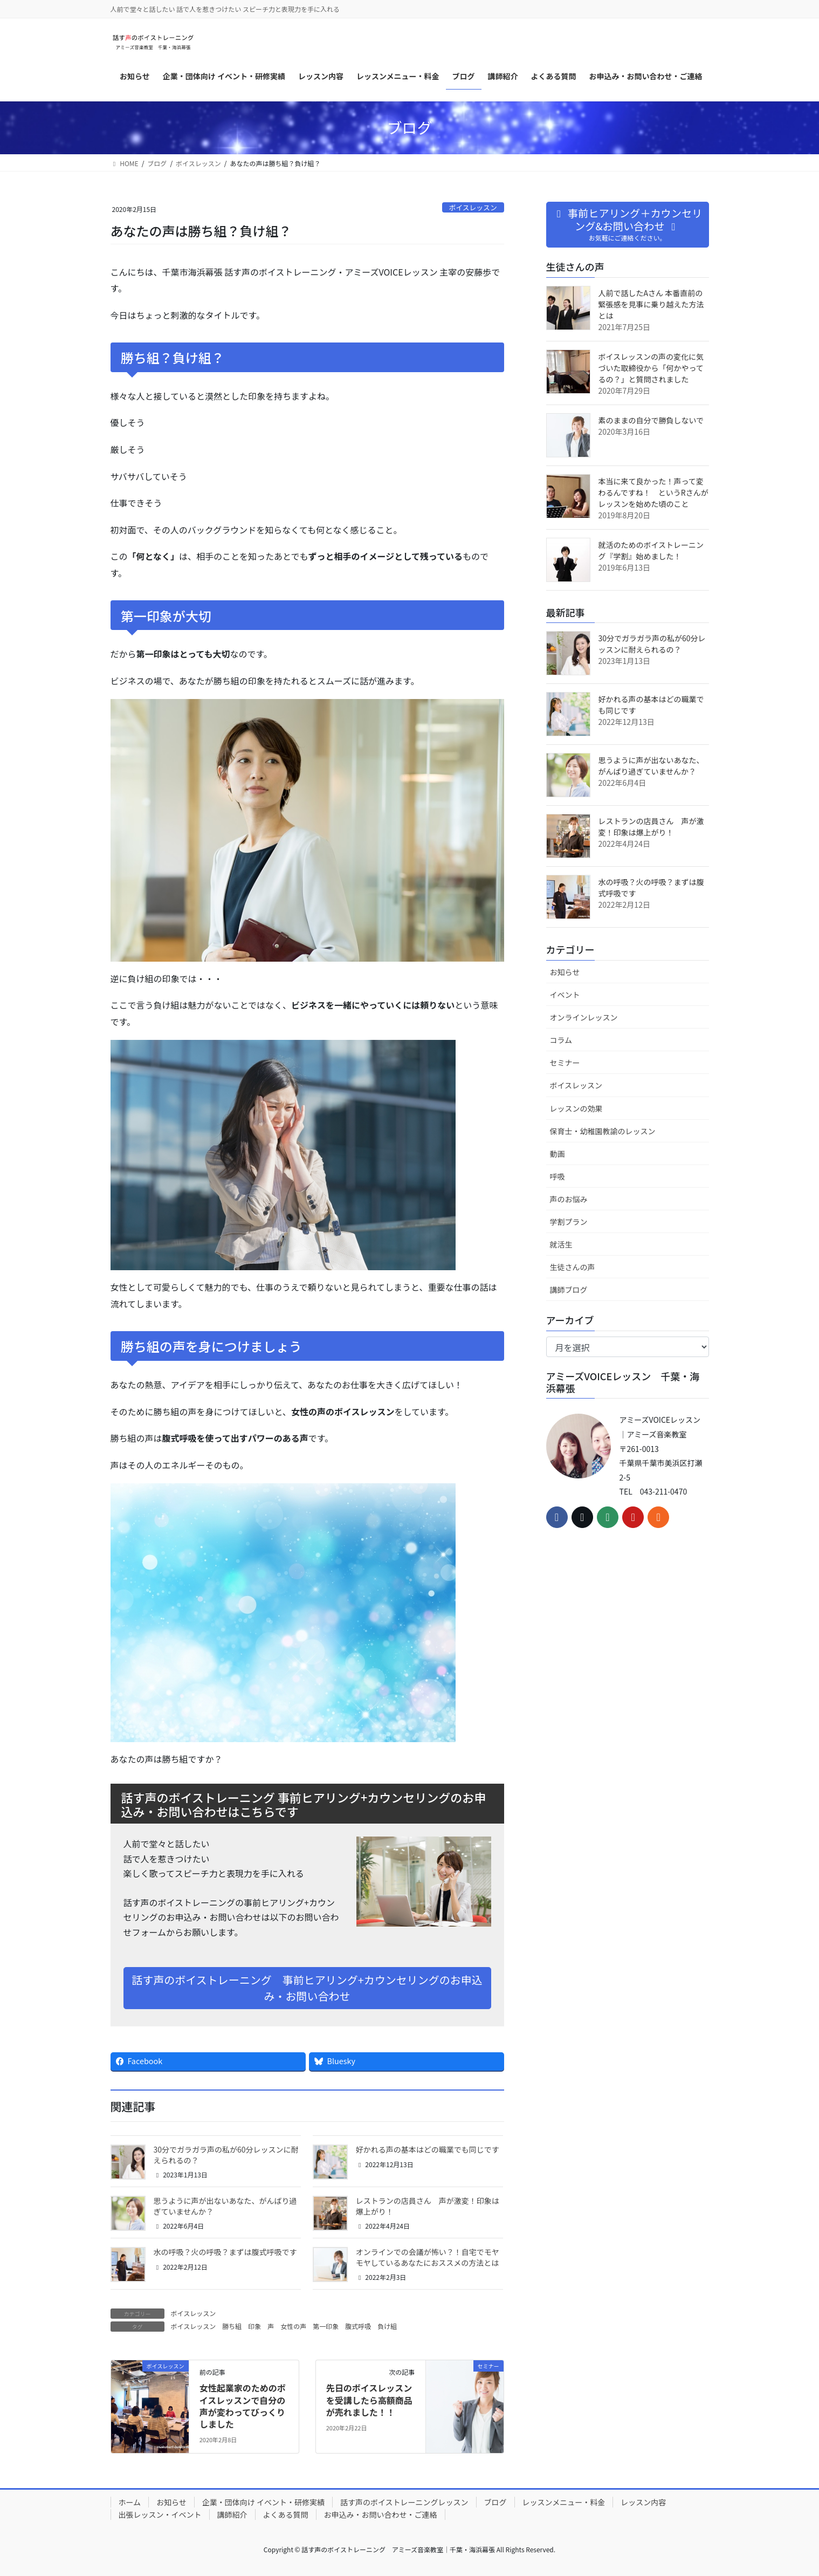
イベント (565, 994)
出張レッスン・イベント (160, 2514)
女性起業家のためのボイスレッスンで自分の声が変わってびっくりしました (242, 2405)
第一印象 (326, 2326)
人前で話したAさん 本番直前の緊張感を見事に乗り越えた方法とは (651, 304)
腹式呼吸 (358, 2326)
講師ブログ (569, 1289)
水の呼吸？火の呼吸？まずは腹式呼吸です (225, 2251)
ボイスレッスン (473, 207)
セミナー (565, 1062)
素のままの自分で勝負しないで (651, 420)
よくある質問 (285, 2514)
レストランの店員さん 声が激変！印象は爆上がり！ (427, 2206)
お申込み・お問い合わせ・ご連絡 (380, 2514)
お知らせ (565, 972)
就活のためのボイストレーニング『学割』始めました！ (651, 550)
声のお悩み (569, 1199)
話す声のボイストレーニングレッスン (404, 2502)
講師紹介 (232, 2514)
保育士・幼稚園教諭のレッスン (603, 1131)
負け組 (387, 2326)
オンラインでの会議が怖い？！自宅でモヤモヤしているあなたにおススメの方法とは (427, 2257)
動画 (557, 1153)
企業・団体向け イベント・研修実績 (263, 2502)
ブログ (495, 2502)
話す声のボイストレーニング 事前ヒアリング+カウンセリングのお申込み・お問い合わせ (307, 1988)
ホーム (130, 2502)
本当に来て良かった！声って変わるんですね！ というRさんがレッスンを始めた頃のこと (653, 492)
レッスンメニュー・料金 (563, 2502)
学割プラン (569, 1221)
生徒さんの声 (572, 1267)
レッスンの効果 (576, 1108)
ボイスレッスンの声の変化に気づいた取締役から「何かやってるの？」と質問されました (651, 368)
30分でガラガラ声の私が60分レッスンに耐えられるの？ (226, 2155)
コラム (561, 1039)
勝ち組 (232, 2326)
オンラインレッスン (584, 1017)
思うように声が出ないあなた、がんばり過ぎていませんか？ (225, 2206)
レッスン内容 (643, 2502)
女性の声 (293, 2326)
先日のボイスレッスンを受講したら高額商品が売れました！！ (369, 2400)
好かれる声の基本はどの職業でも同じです (427, 2149)
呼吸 (557, 1176)
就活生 (561, 1244)
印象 (254, 2326)
